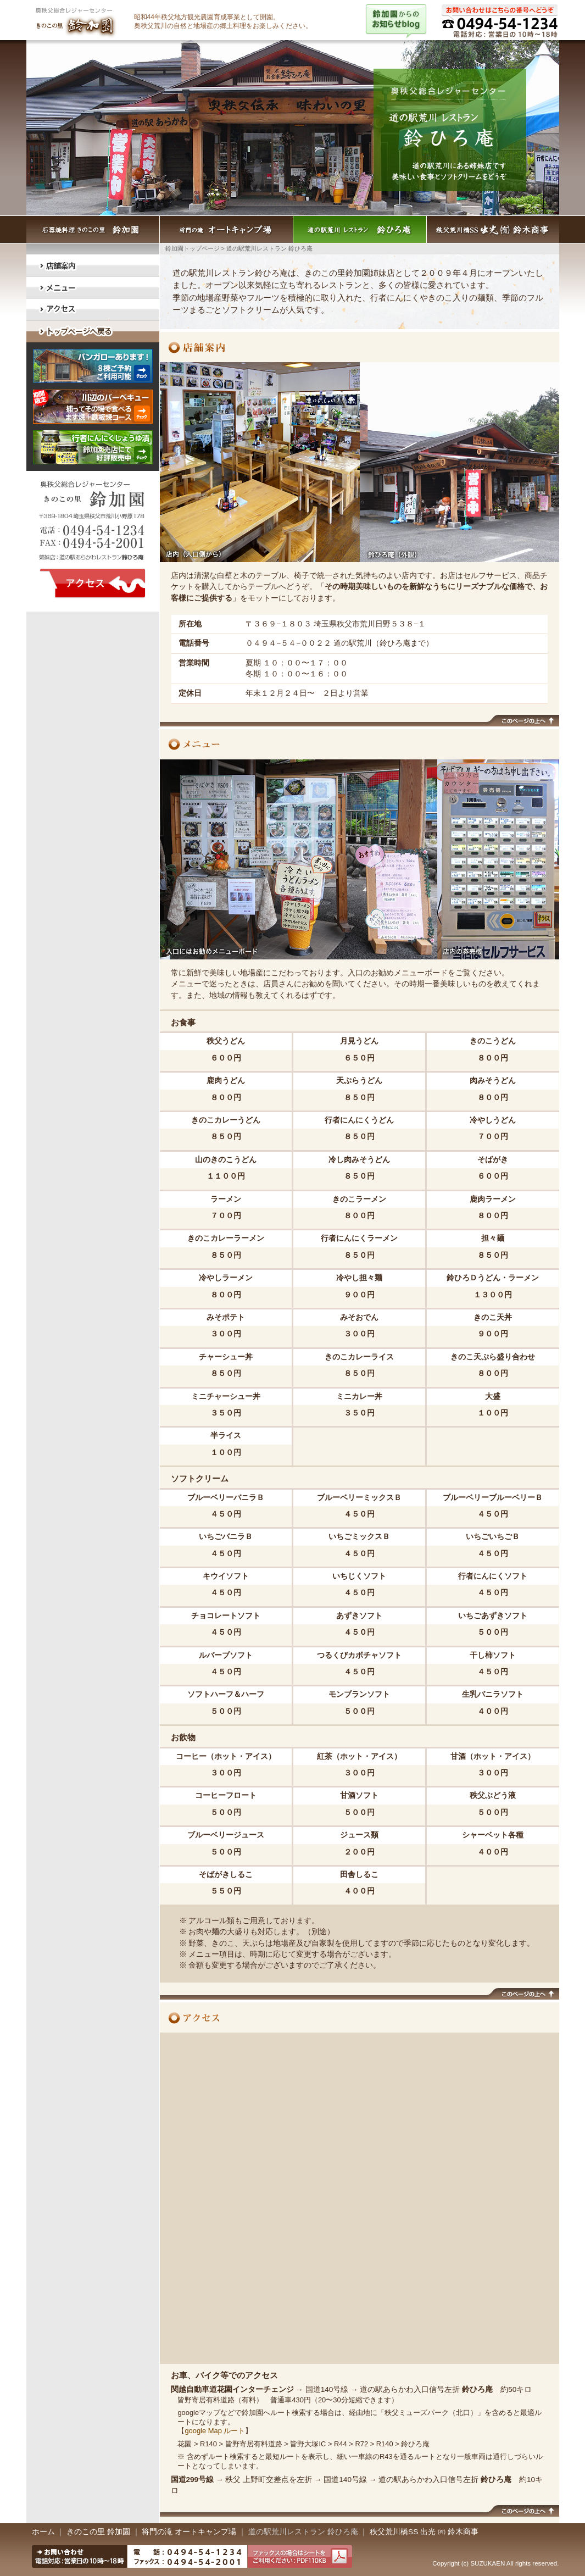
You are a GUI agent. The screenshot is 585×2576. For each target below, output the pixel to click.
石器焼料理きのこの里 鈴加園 (93, 229)
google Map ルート (215, 2431)
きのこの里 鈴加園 (98, 2532)
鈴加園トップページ (192, 248)
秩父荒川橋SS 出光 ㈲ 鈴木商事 (424, 2532)
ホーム (44, 2532)
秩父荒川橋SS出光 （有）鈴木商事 (493, 229)
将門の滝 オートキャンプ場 (226, 229)
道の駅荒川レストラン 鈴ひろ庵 (360, 229)
